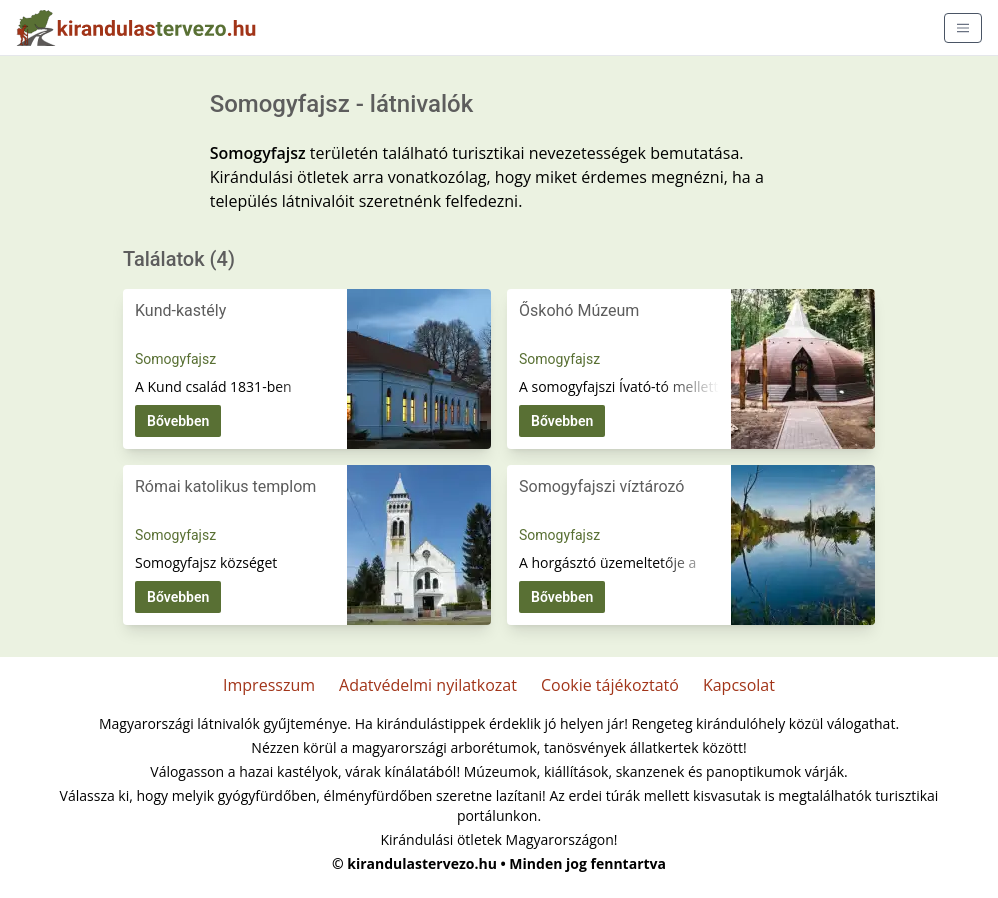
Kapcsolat (739, 685)
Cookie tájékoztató (610, 685)
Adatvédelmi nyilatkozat (428, 685)
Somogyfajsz (175, 359)
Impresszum (269, 685)
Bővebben (178, 421)
